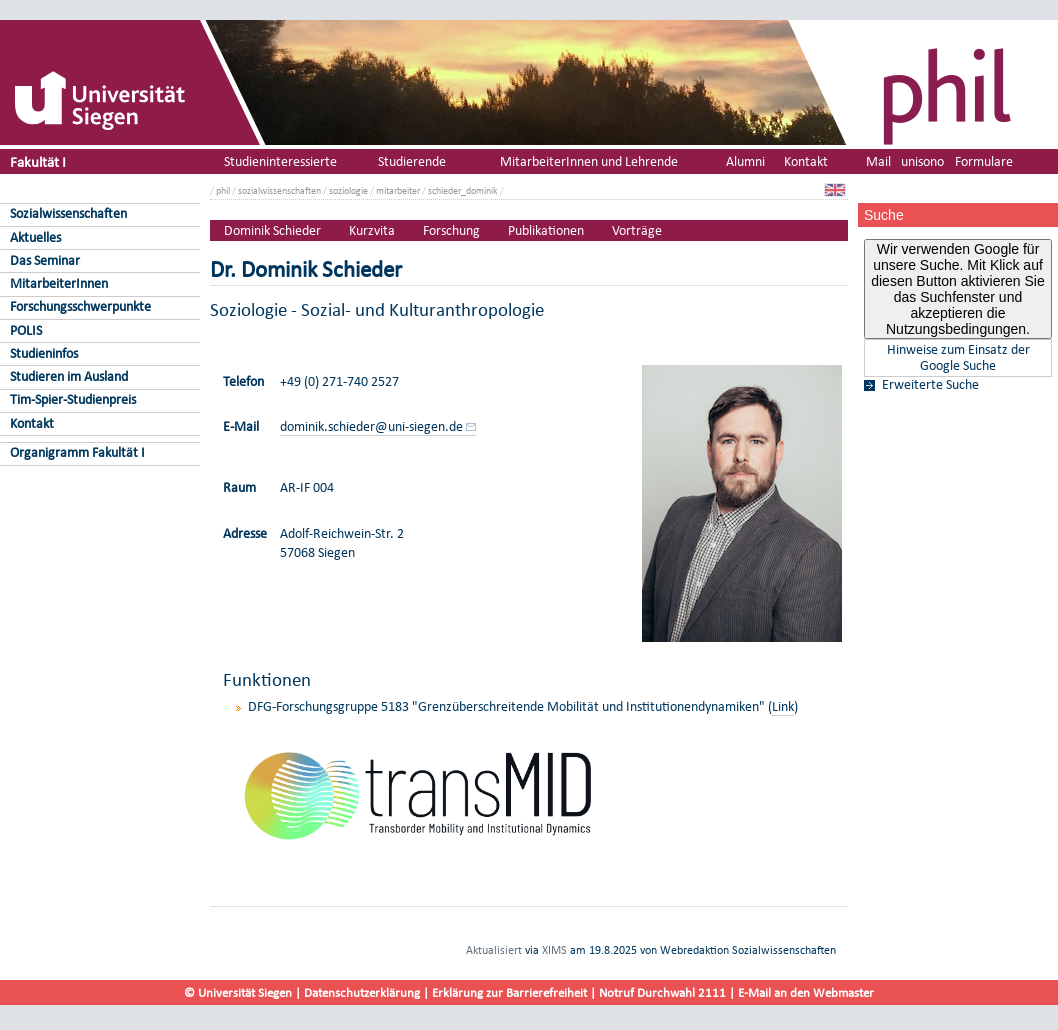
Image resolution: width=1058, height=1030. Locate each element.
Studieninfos (44, 353)
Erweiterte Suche (930, 385)
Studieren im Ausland (69, 376)
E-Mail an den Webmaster (806, 992)
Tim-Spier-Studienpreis (73, 399)
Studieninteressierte (280, 161)
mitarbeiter (398, 190)
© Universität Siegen (238, 992)
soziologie (348, 190)
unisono (922, 161)
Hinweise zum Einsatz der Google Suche (958, 358)
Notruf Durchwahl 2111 (662, 992)
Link (783, 706)
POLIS (26, 330)
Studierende (412, 161)
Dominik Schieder (272, 230)
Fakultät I (38, 161)
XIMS (554, 950)
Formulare (984, 161)
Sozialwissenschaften (68, 213)
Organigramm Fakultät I (77, 452)
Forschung (451, 230)
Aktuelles (35, 237)
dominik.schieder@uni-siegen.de (371, 426)
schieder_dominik (463, 190)
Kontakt (32, 423)
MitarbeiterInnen (59, 283)
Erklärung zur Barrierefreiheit (509, 992)
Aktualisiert (494, 950)
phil (223, 190)
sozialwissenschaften (279, 190)
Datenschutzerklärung (362, 992)
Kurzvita (372, 230)
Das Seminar (45, 260)
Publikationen (546, 230)
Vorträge (637, 230)
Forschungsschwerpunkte (80, 306)
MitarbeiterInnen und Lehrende (589, 161)
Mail (878, 161)
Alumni (745, 161)
